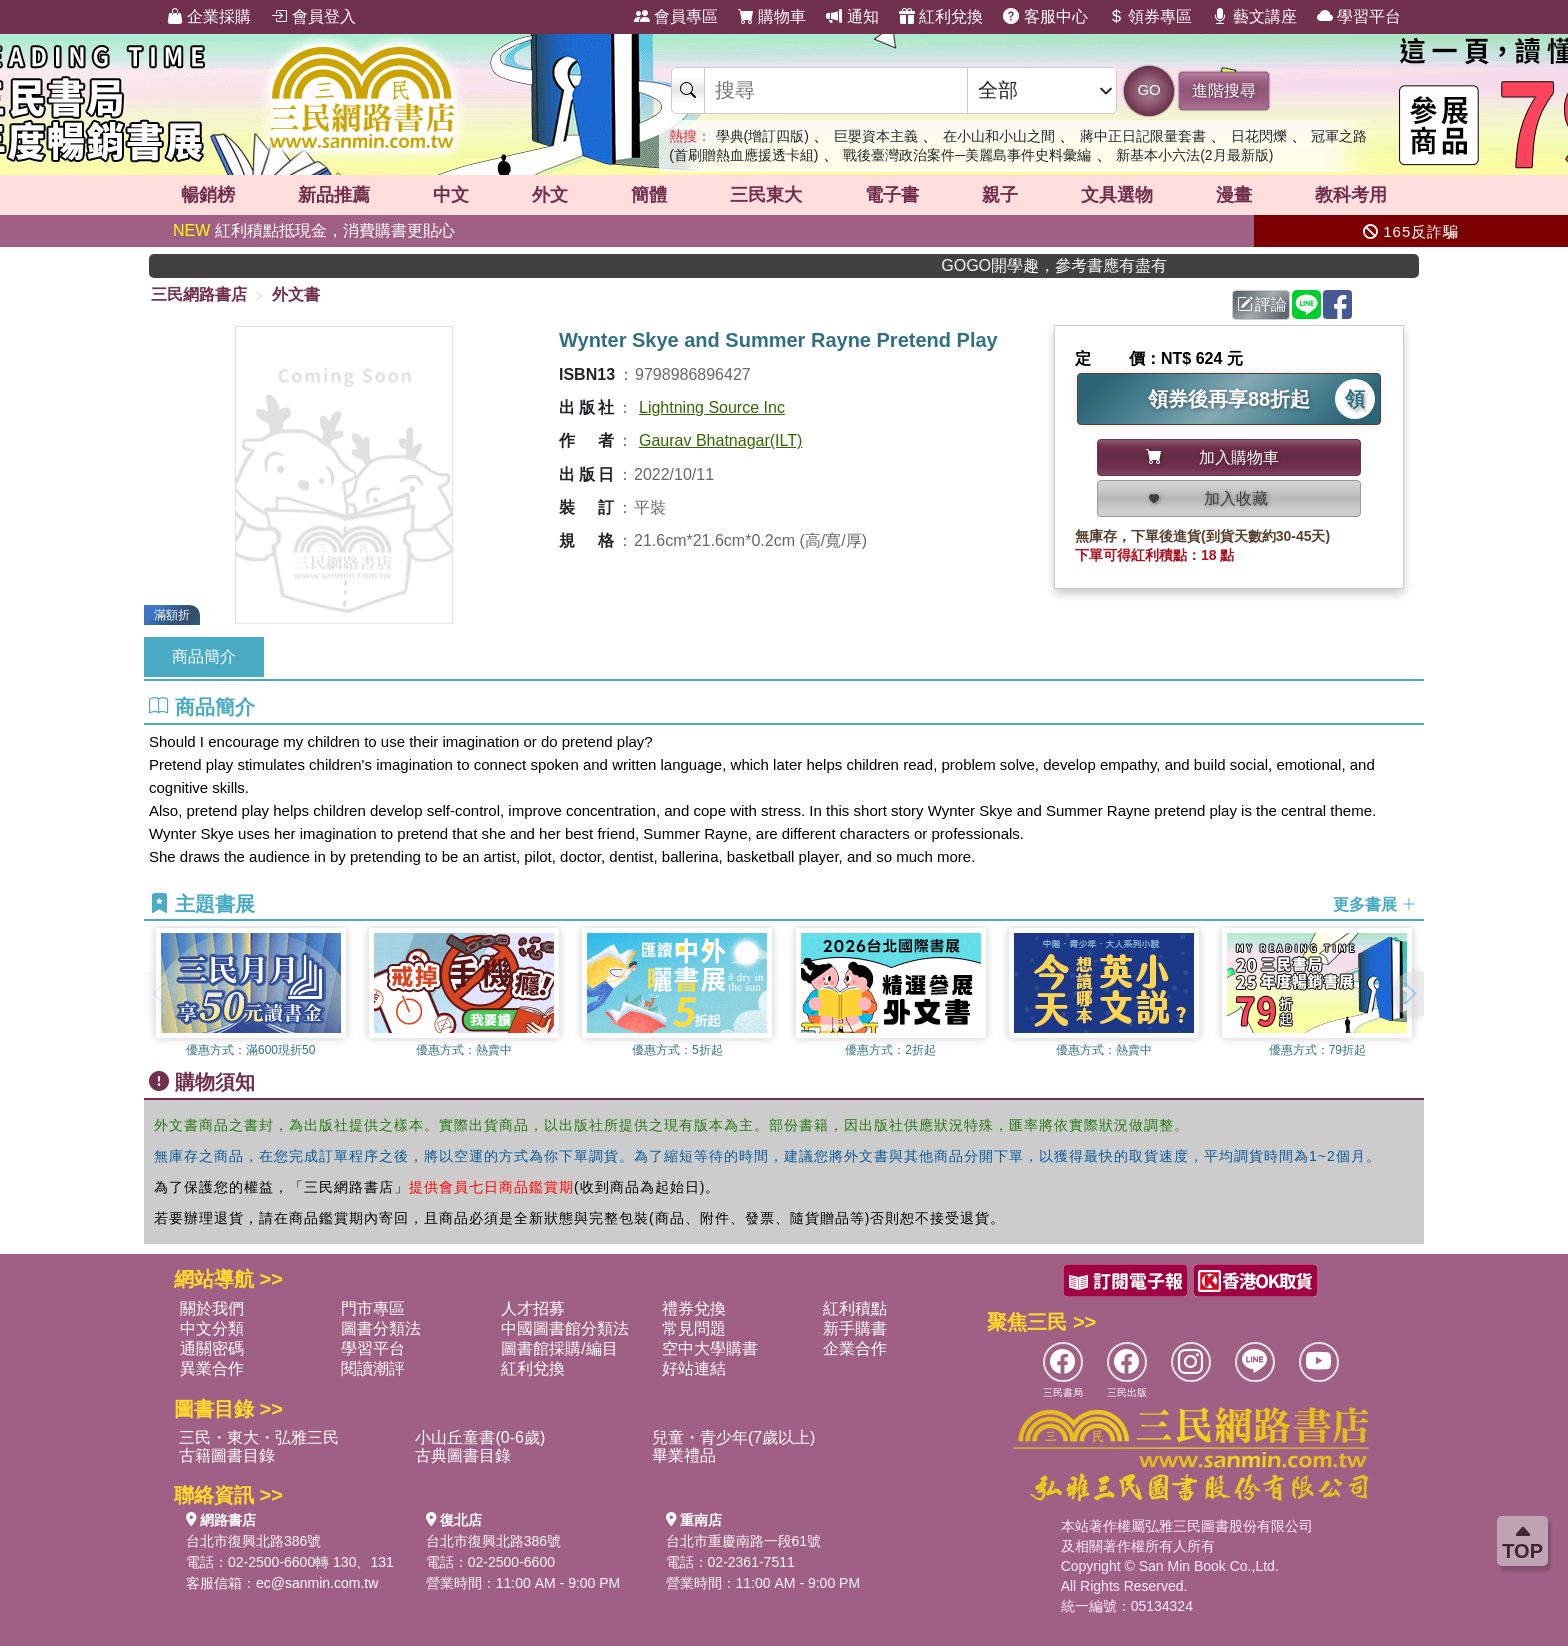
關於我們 (212, 1308)
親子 (1000, 195)
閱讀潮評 (373, 1368)
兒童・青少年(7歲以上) (734, 1437)
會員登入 (313, 16)
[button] (1409, 994)
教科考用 (1351, 195)
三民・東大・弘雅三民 (259, 1437)
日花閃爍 (1259, 136)
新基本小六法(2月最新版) (1194, 155)
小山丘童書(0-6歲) (480, 1437)
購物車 (772, 16)
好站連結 (694, 1368)
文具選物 (1117, 195)
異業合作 (212, 1368)
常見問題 (694, 1328)
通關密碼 (212, 1348)
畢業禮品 (684, 1455)
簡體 (649, 195)
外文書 (296, 294)
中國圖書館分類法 (565, 1328)
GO (1148, 89)
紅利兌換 (941, 16)
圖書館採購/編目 (559, 1348)
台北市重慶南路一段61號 (744, 1541)
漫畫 (1234, 195)
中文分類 (212, 1328)
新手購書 (855, 1328)
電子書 (892, 195)
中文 (451, 195)
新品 (334, 195)
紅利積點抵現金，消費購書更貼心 (314, 230)
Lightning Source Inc (712, 407)
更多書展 (1375, 904)
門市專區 (373, 1308)
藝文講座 (1254, 16)
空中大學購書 (710, 1348)
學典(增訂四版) (762, 136)
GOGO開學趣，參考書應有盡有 (1088, 265)
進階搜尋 (1224, 90)
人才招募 (533, 1308)
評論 (1262, 304)
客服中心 (1045, 16)
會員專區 (676, 16)
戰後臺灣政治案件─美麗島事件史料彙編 (967, 155)
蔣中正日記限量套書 (1143, 136)
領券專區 (1150, 16)
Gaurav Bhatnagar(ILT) (720, 440)
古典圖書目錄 (463, 1455)
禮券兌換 (694, 1308)
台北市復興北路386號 (253, 1541)
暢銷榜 (208, 195)
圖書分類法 (381, 1328)
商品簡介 (204, 656)
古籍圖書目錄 (227, 1455)
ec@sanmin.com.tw (317, 1583)
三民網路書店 (199, 294)
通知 (852, 16)
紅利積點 (855, 1308)
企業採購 (209, 16)
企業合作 (855, 1348)
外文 (550, 195)
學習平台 (1359, 16)
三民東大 (766, 195)
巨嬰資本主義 (876, 136)
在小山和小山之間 (999, 136)
